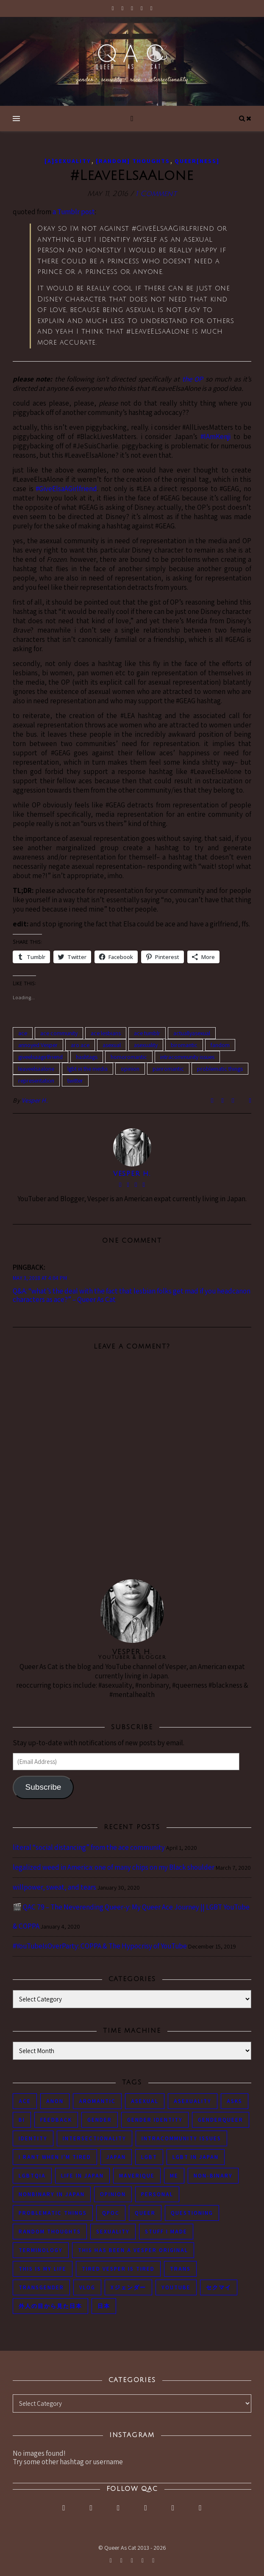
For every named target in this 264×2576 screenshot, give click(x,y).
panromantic (168, 1068)
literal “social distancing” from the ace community (89, 1847)
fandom (220, 1045)
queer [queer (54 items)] (145, 2213)
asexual (112, 1045)
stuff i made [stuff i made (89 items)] (166, 2231)
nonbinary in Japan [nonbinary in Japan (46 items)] (52, 2194)
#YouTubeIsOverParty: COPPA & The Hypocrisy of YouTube (100, 1946)
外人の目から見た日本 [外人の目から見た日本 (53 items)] (50, 2306)
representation (36, 1080)
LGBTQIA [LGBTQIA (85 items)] (32, 2175)
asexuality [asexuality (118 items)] (192, 2101)
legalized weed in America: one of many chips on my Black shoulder (113, 1867)
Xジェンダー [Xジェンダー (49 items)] (128, 2287)
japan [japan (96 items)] (116, 2157)
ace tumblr (147, 1033)
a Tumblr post (74, 211)
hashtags (86, 1057)
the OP (192, 379)
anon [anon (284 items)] (55, 2101)
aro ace (80, 1045)
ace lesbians (106, 1033)
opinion (130, 1068)
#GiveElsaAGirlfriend (66, 488)
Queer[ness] (197, 161)
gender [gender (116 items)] (99, 2119)
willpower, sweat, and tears (54, 1887)
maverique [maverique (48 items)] (137, 2175)
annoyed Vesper (38, 1045)
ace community (59, 1033)
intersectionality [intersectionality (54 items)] (94, 2138)
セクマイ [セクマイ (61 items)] (218, 2287)
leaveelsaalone (36, 1068)
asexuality (146, 1045)
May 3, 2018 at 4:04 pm (40, 1278)
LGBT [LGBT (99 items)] (149, 2157)
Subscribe (43, 1787)
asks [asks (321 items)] (234, 2101)
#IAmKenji (215, 436)
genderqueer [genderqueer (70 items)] (220, 2119)
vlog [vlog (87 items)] (87, 2287)
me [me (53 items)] (174, 2175)
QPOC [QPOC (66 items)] (110, 2213)
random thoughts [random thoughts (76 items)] (50, 2231)
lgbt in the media (87, 1068)
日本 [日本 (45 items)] (103, 2306)
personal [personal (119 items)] (157, 2194)
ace (22, 1033)
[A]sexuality (67, 161)
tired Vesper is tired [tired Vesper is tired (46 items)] (118, 2268)
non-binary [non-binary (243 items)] (213, 2175)
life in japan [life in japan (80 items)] (82, 2175)
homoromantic (129, 1057)
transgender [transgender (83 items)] (41, 2287)
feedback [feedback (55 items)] (56, 2119)
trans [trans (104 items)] (180, 2268)
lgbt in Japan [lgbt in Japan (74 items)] (195, 2157)
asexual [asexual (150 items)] (144, 2101)
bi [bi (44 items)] (22, 2119)
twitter (75, 1080)
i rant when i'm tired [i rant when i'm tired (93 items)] (55, 2157)
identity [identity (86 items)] (33, 2138)
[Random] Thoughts (133, 161)
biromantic (184, 1045)
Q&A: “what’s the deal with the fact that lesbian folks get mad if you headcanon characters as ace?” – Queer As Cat (131, 1295)
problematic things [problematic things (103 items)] (53, 2213)
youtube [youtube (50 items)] (176, 2287)
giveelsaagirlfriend (40, 1057)
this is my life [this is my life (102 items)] (43, 2268)
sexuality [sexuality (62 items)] (113, 2231)
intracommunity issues (187, 1057)
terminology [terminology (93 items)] (41, 2250)
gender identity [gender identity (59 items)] (155, 2119)
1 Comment (156, 194)
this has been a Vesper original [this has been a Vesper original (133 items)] (133, 2250)
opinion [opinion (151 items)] (113, 2194)
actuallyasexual (191, 1033)
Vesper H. (35, 1100)
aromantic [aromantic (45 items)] (97, 2101)
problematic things (220, 1068)
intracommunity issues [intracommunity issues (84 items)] (181, 2138)
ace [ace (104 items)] (25, 2101)
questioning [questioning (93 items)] (192, 2213)
